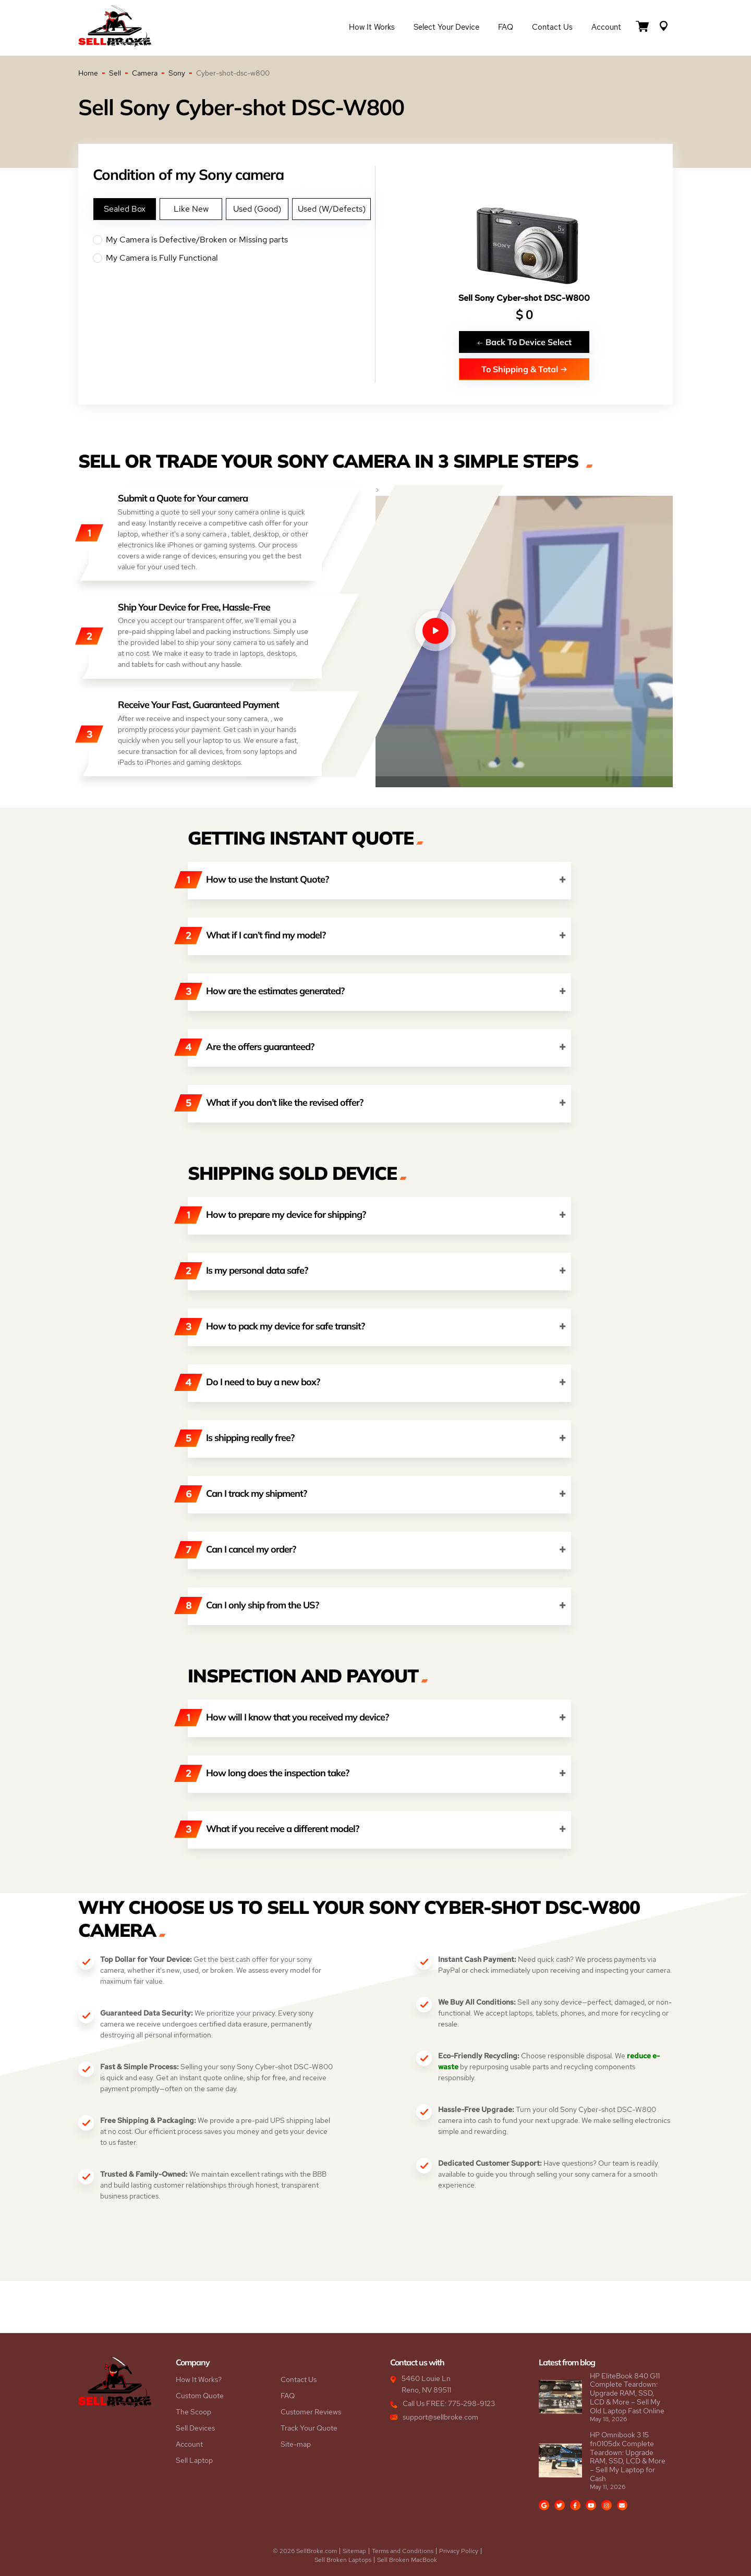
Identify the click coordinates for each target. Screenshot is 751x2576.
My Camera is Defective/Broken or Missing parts (234, 240)
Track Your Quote (309, 2428)
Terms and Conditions (402, 2551)
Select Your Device (446, 27)
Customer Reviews (311, 2411)
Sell (115, 73)
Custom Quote (200, 2395)
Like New (191, 208)
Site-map (296, 2444)
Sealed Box (125, 208)
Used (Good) (257, 208)
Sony (176, 73)
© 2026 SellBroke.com (305, 2551)
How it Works (372, 27)
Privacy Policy (458, 2551)
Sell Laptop (194, 2460)
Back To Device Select (524, 341)
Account (606, 27)
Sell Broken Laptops (342, 2560)
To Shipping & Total (524, 368)
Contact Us (552, 27)
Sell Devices (195, 2428)
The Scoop (193, 2411)
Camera (145, 73)
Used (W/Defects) (332, 208)
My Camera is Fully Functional (234, 258)
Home (88, 73)
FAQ (505, 27)
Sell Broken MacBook (407, 2560)
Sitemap (354, 2551)
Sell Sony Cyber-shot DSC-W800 (524, 297)
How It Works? (199, 2379)
